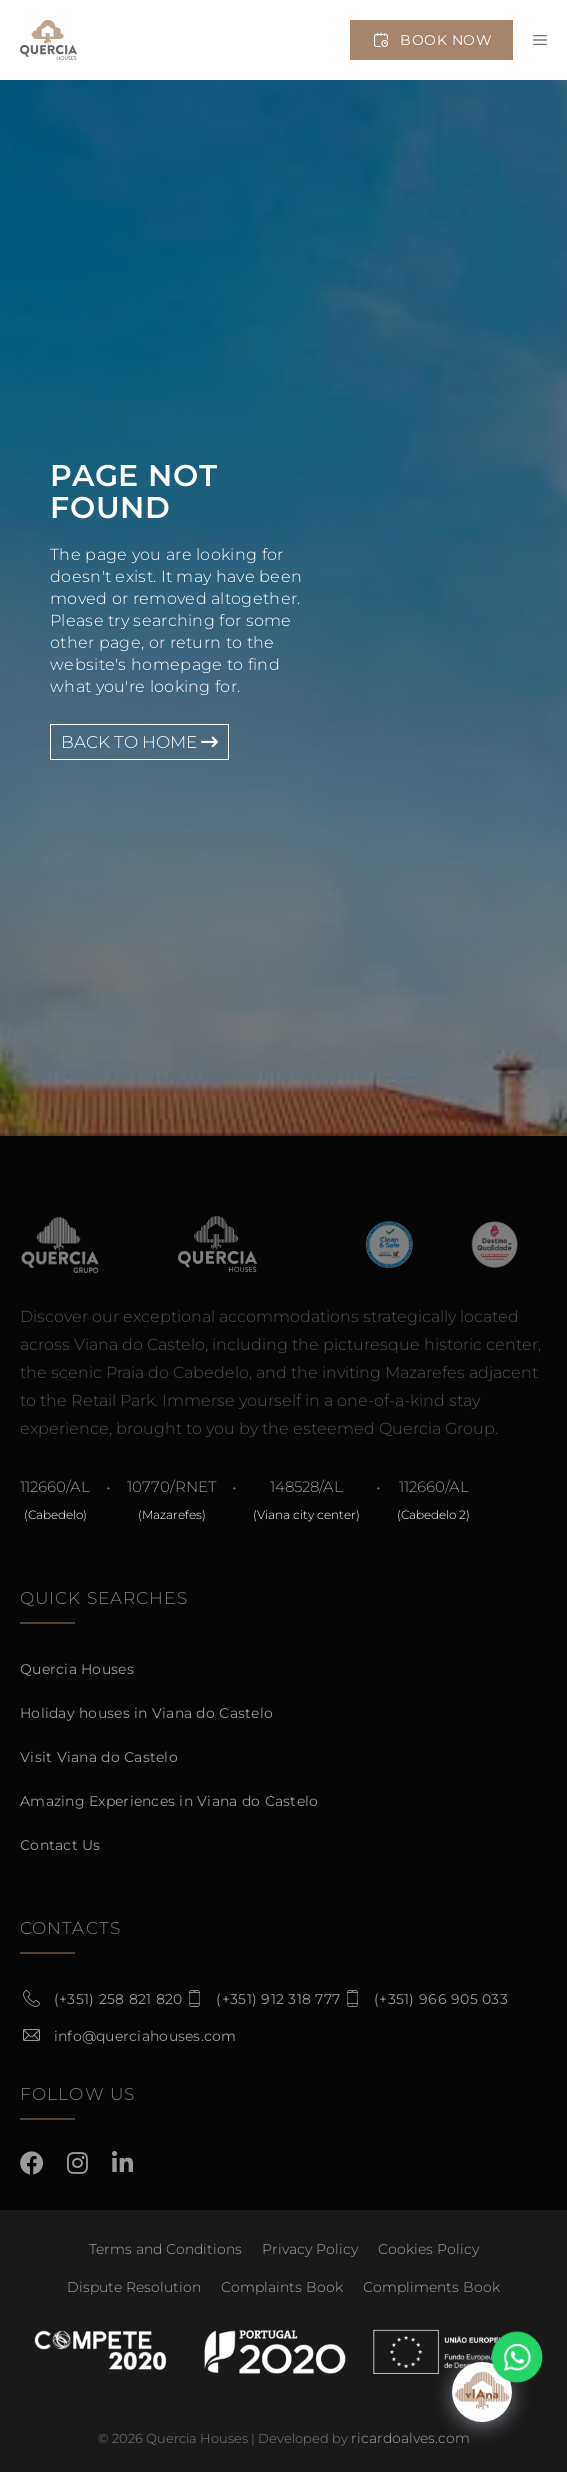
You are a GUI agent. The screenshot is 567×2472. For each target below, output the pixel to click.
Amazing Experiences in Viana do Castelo (169, 1801)
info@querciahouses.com (145, 2036)
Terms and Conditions (165, 2249)
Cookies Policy (428, 2249)
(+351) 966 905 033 (441, 1999)
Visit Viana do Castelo (99, 1757)
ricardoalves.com (410, 2438)
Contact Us (60, 1845)
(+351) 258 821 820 (118, 1999)
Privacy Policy (310, 2249)
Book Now (431, 40)
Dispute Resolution (134, 2287)
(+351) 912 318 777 (278, 1999)
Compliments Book (431, 2287)
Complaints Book (282, 2287)
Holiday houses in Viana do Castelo (146, 1713)
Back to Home (139, 742)
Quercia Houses (77, 1669)
